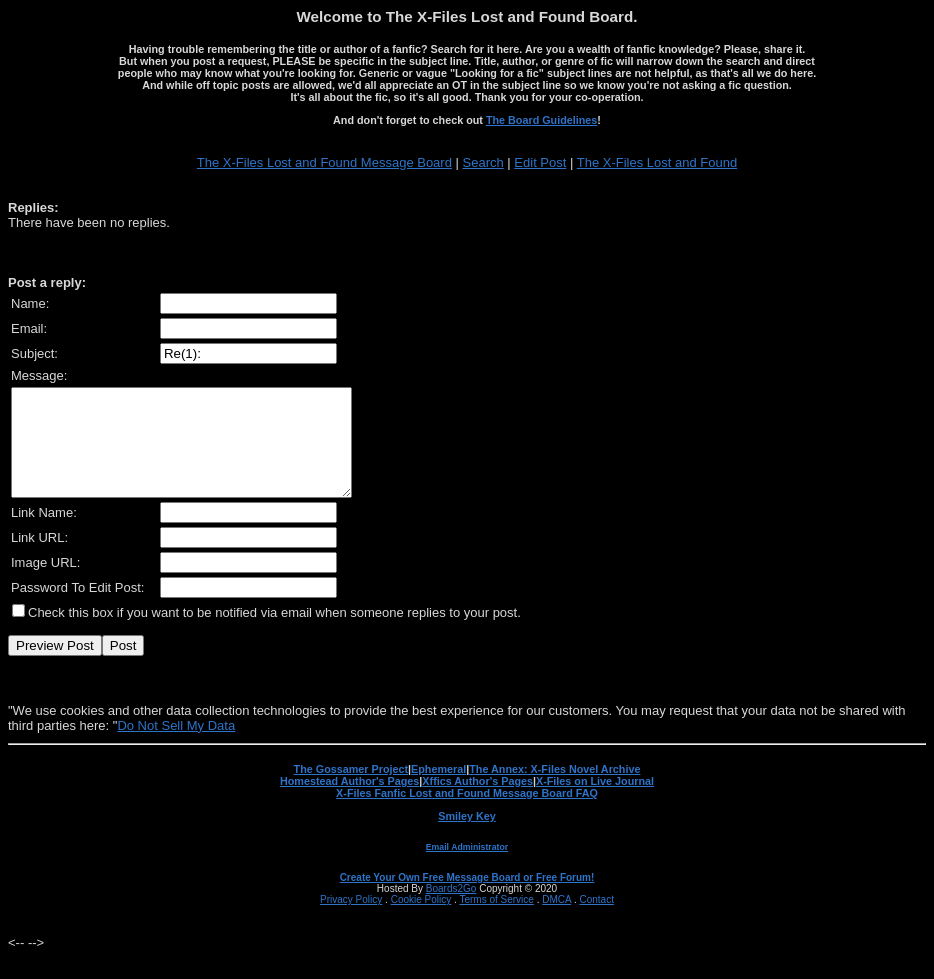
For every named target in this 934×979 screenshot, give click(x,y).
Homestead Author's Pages (349, 802)
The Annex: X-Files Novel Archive (554, 790)
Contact (596, 920)
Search (483, 162)
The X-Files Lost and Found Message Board (324, 162)
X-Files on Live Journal (595, 802)
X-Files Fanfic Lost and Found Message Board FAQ (467, 814)
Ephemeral (438, 790)
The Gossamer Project (351, 790)
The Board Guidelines (541, 120)
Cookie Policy (421, 920)
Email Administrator (467, 868)
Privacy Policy (351, 920)
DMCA (556, 920)
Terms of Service (496, 920)
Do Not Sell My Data (176, 746)
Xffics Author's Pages (477, 802)
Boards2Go (451, 909)
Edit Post (540, 162)
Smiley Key (467, 837)
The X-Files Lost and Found (657, 162)
